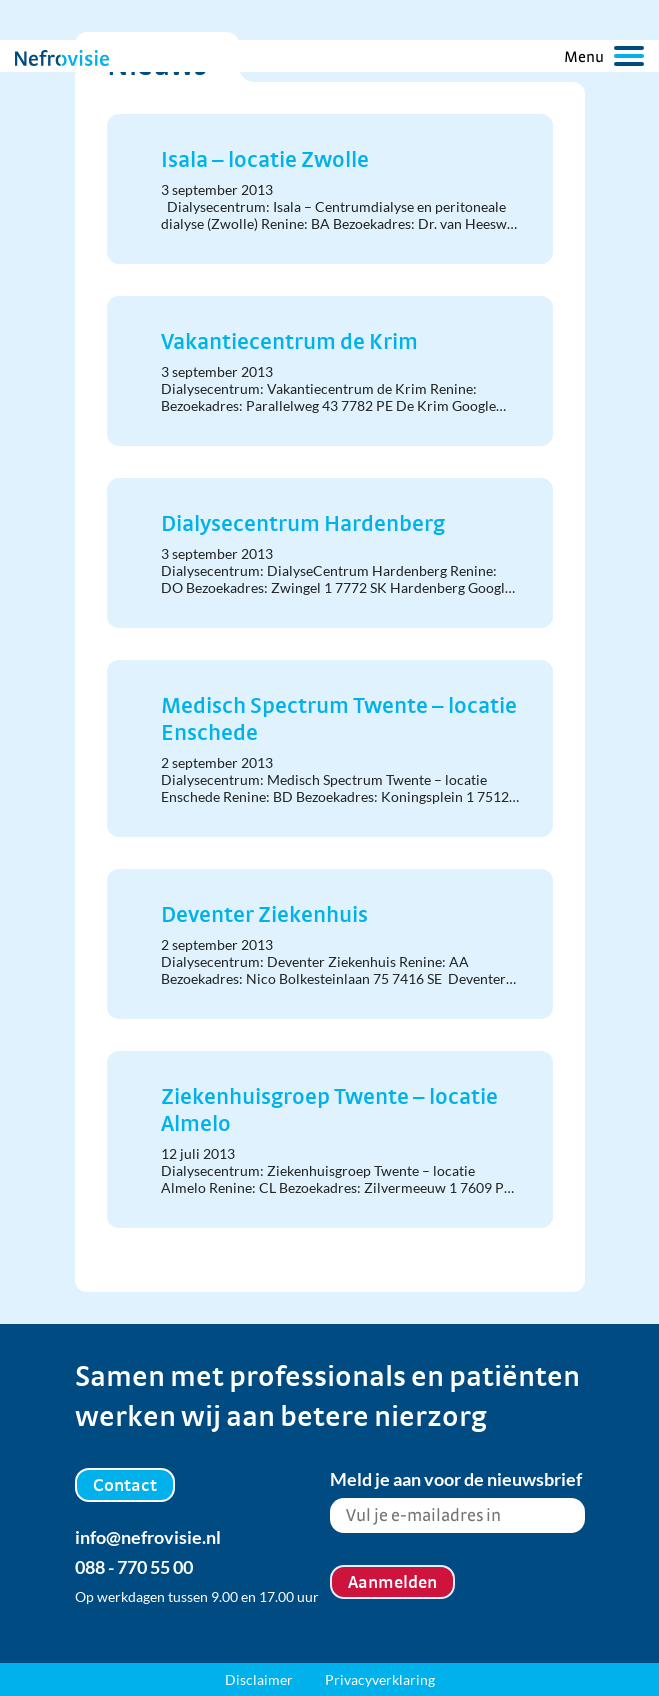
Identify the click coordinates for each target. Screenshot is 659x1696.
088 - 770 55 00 (134, 1567)
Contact (125, 1484)
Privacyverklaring (380, 1679)
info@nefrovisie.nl (148, 1537)
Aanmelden (392, 1581)
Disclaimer (259, 1679)
